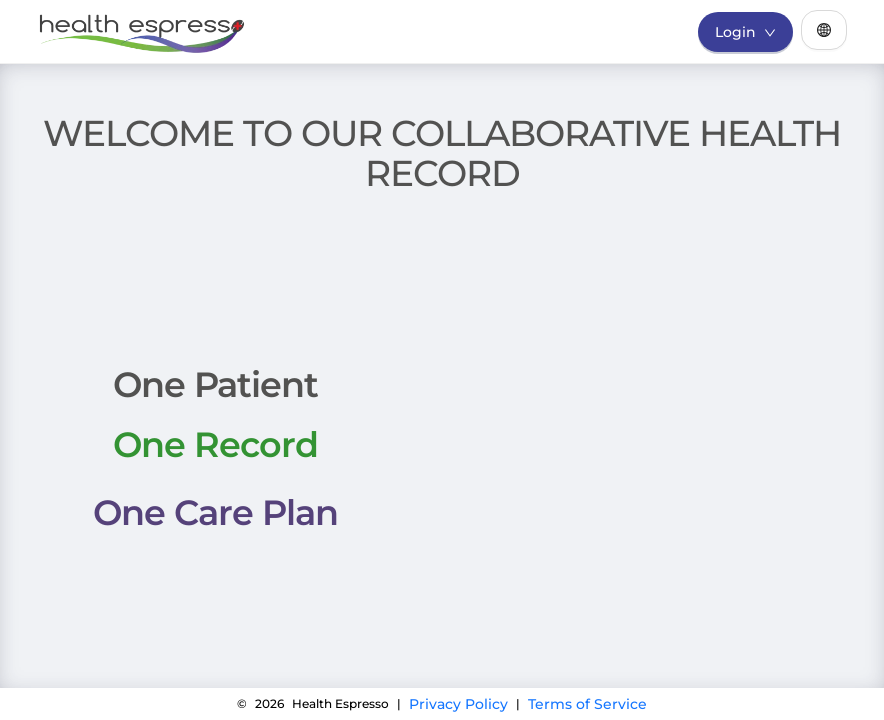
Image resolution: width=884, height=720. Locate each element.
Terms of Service (587, 704)
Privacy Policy (458, 704)
